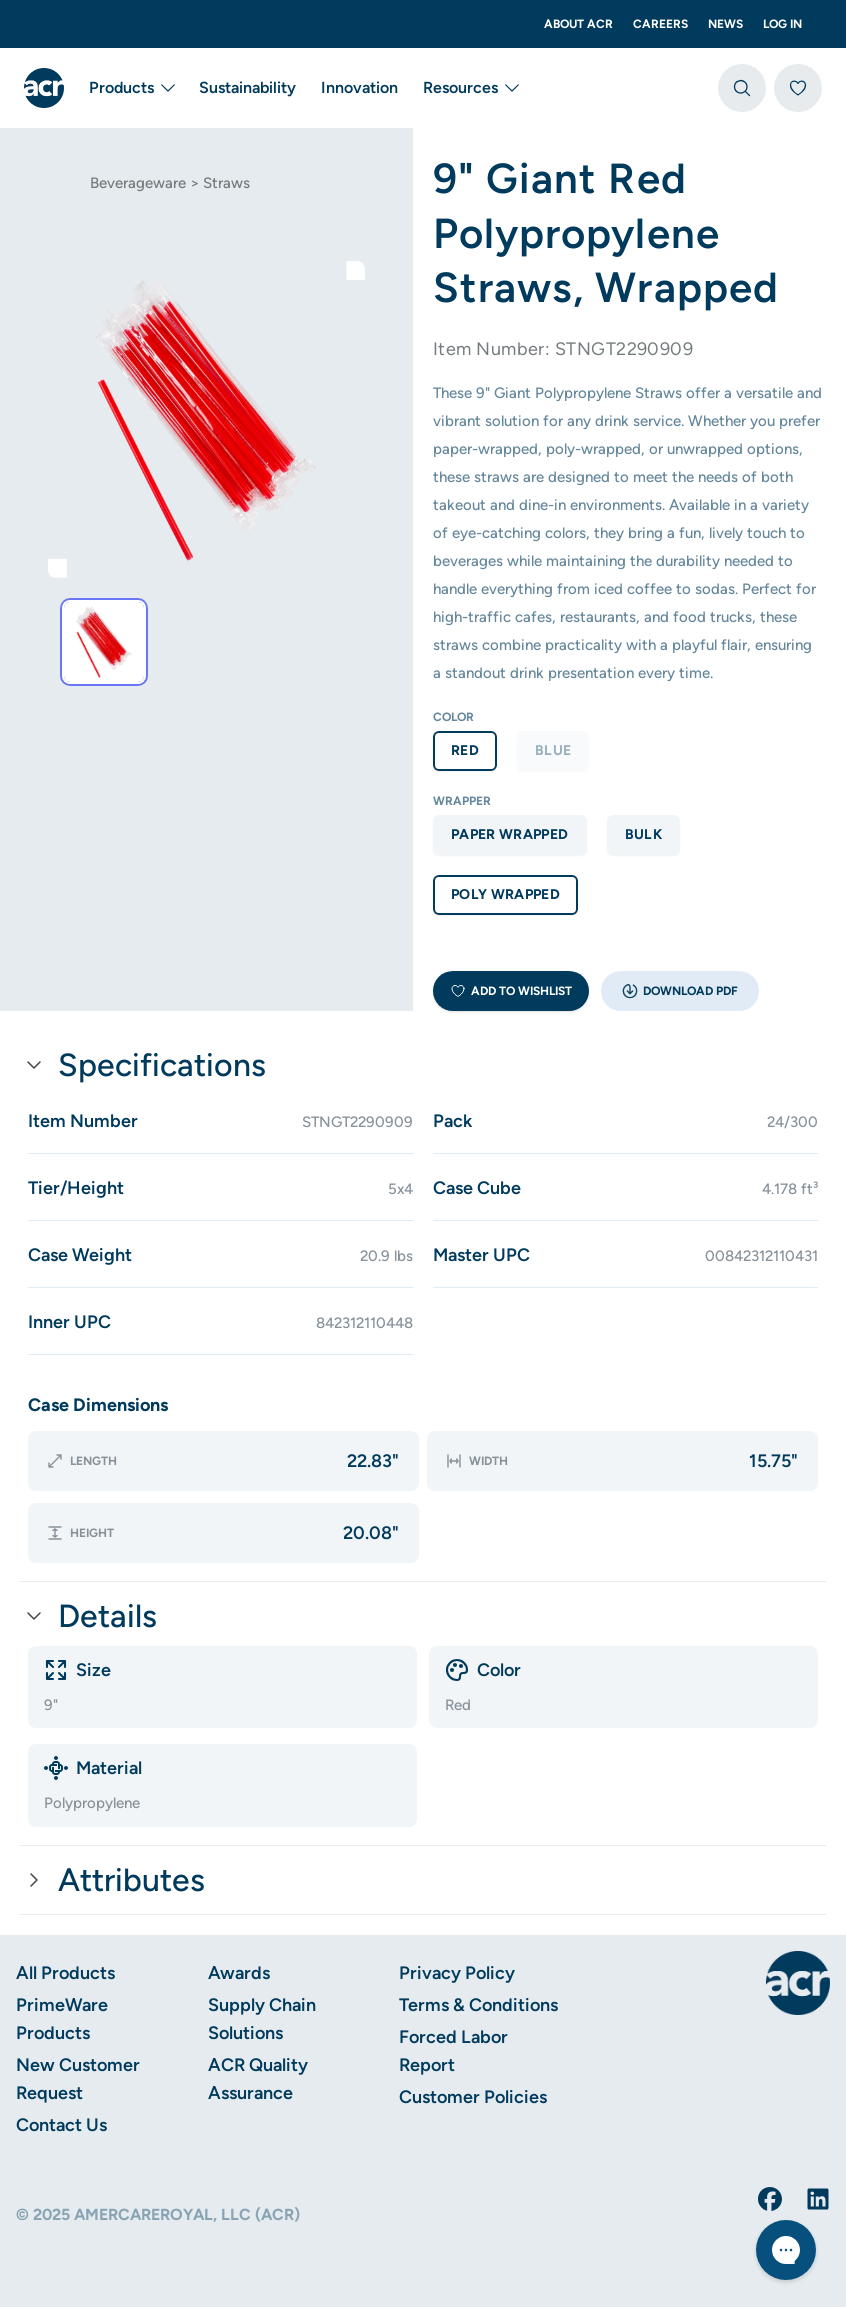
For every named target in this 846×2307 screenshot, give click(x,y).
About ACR (578, 24)
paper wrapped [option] (510, 834)
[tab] (104, 642)
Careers (660, 24)
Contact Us (61, 2125)
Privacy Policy (457, 1973)
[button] (680, 991)
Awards (239, 1973)
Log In (782, 24)
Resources (470, 88)
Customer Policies (473, 2097)
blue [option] (553, 750)
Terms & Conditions (478, 2005)
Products (131, 88)
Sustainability (247, 87)
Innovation (359, 87)
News (725, 24)
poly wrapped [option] (505, 894)
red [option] (465, 750)
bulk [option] (643, 834)
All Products (65, 1973)
